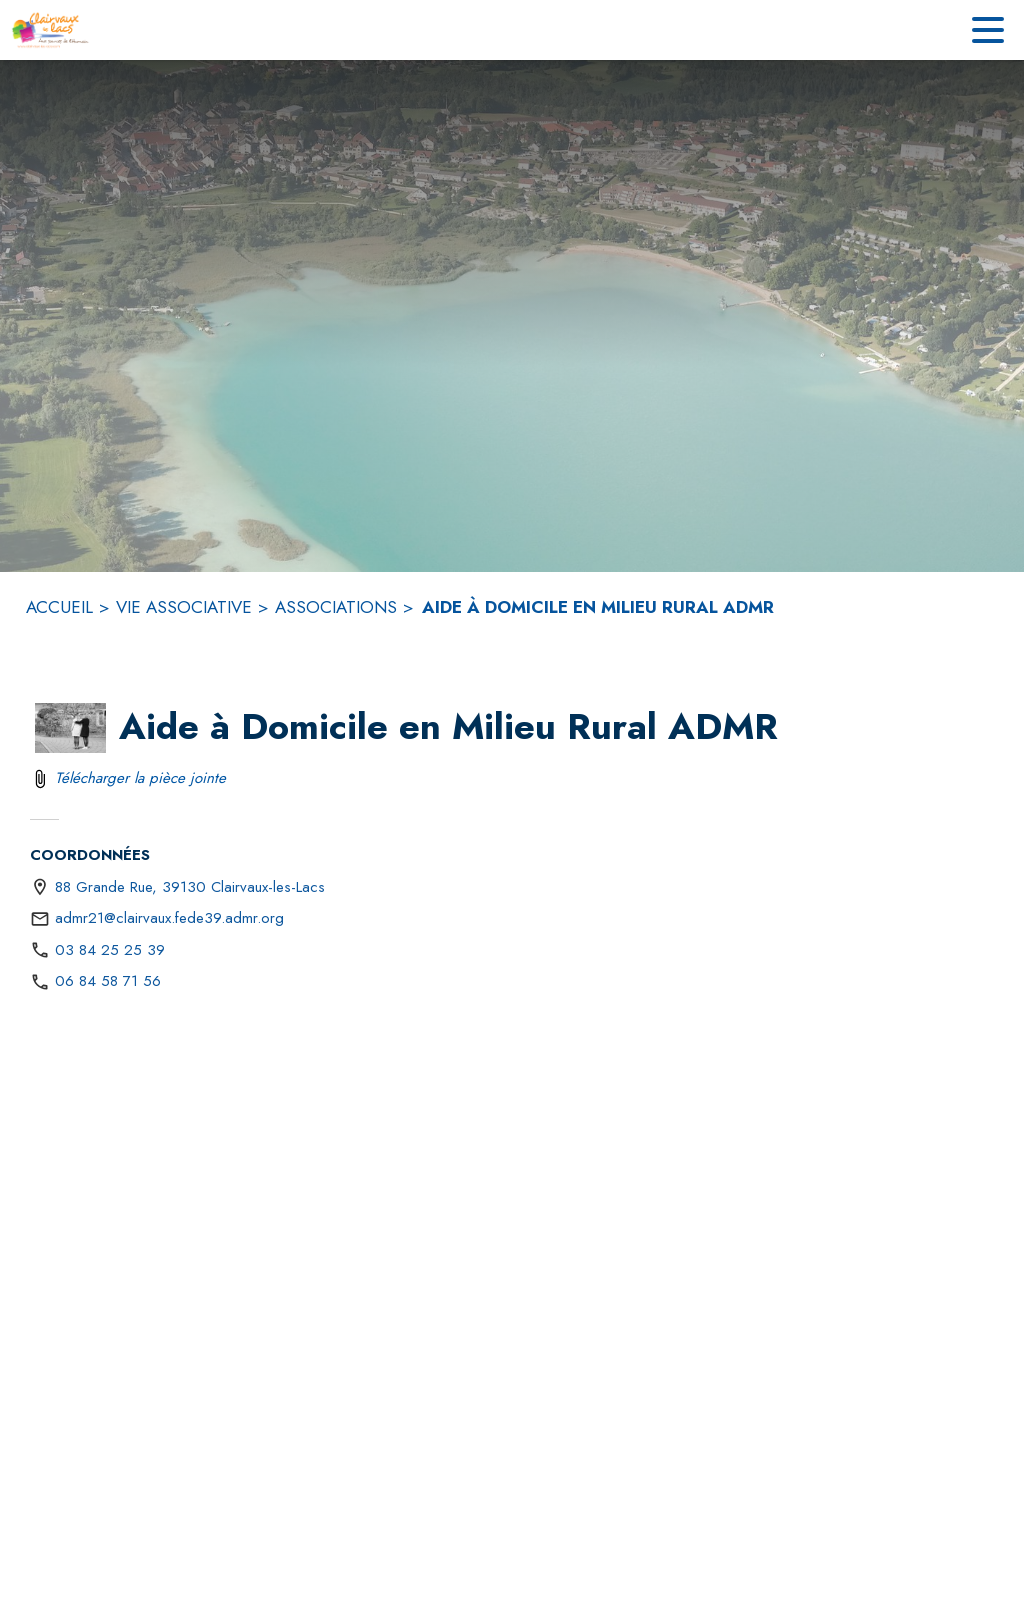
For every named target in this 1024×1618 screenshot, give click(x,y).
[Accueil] (50, 30)
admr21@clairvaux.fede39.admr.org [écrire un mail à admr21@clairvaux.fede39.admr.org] (169, 918)
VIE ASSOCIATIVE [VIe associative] (184, 607)
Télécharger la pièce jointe (140, 778)
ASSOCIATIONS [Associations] (336, 607)
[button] (70, 728)
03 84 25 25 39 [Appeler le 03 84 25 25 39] (110, 950)
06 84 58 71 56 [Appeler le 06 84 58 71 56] (108, 981)
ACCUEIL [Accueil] (59, 607)
